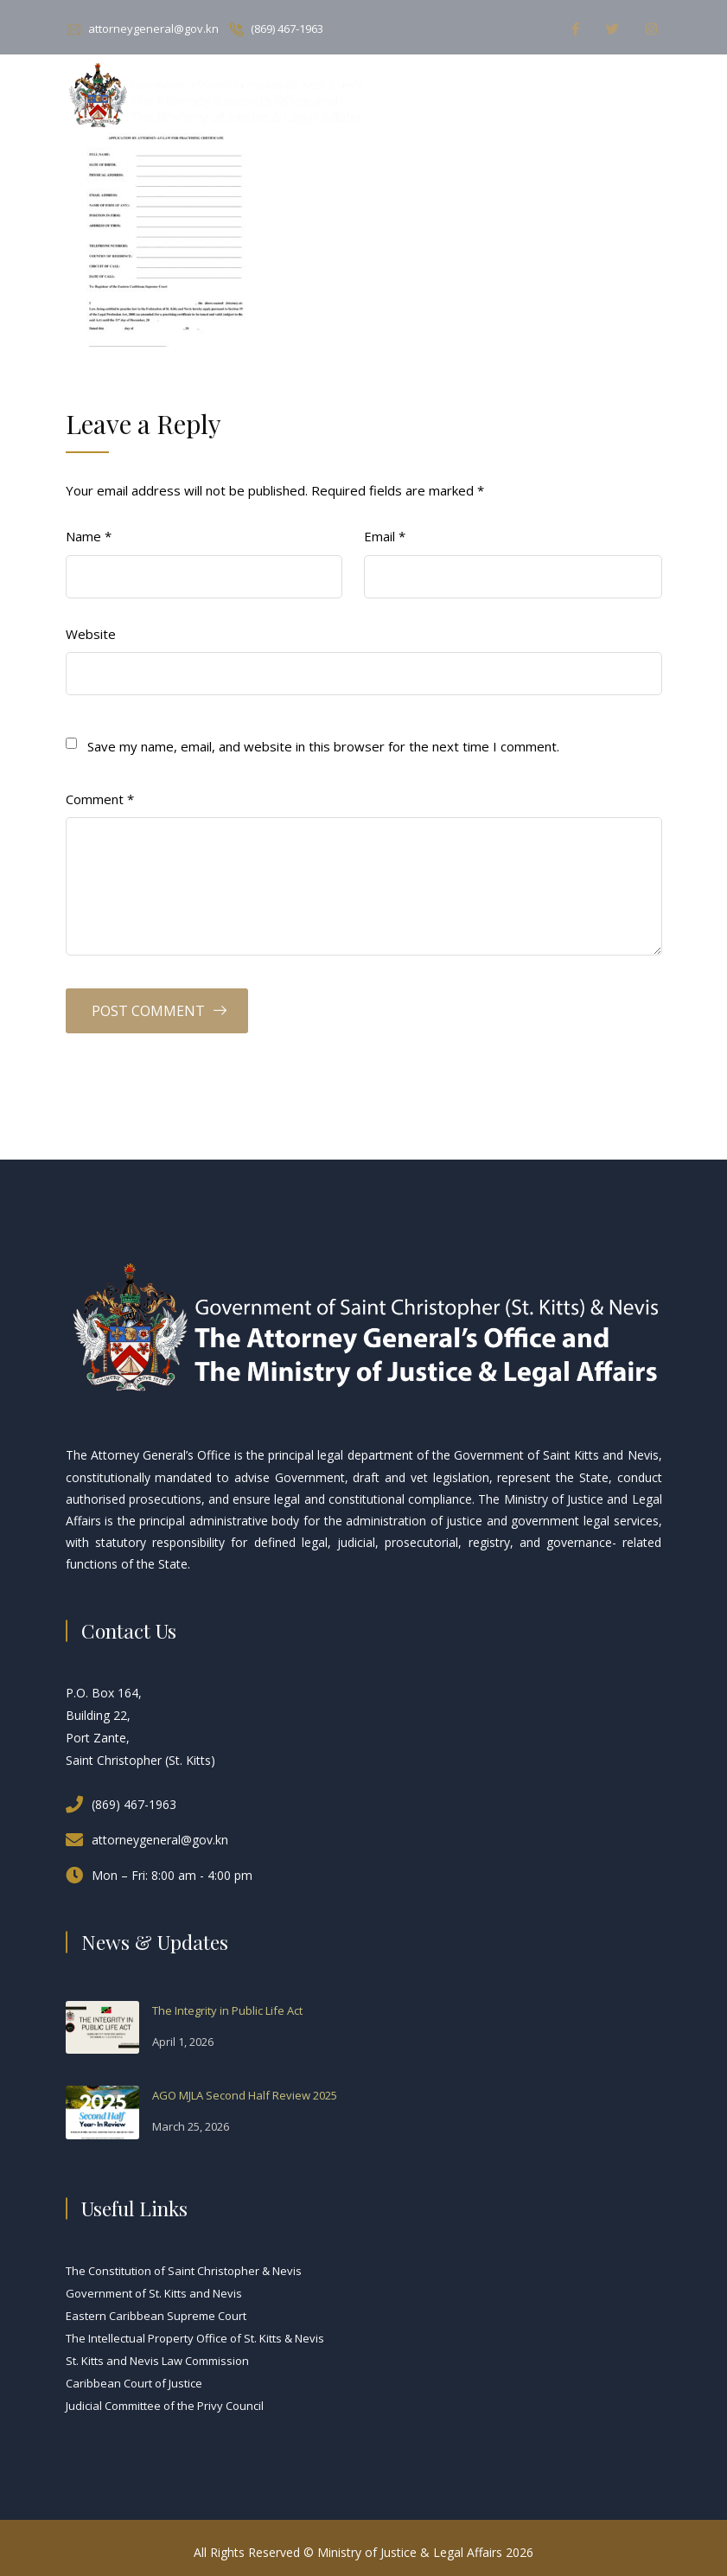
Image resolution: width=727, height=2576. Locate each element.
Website (91, 633)
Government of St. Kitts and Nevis (154, 2293)
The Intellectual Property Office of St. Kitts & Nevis (195, 2338)
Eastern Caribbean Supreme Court (156, 2316)
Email (384, 536)
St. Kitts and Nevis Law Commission (157, 2360)
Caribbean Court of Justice (134, 2383)
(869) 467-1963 (287, 28)
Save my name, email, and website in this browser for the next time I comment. (323, 746)
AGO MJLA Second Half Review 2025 (244, 2095)
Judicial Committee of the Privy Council (165, 2405)
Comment (100, 799)
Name (89, 536)
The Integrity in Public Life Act (227, 2010)
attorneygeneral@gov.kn (153, 28)
